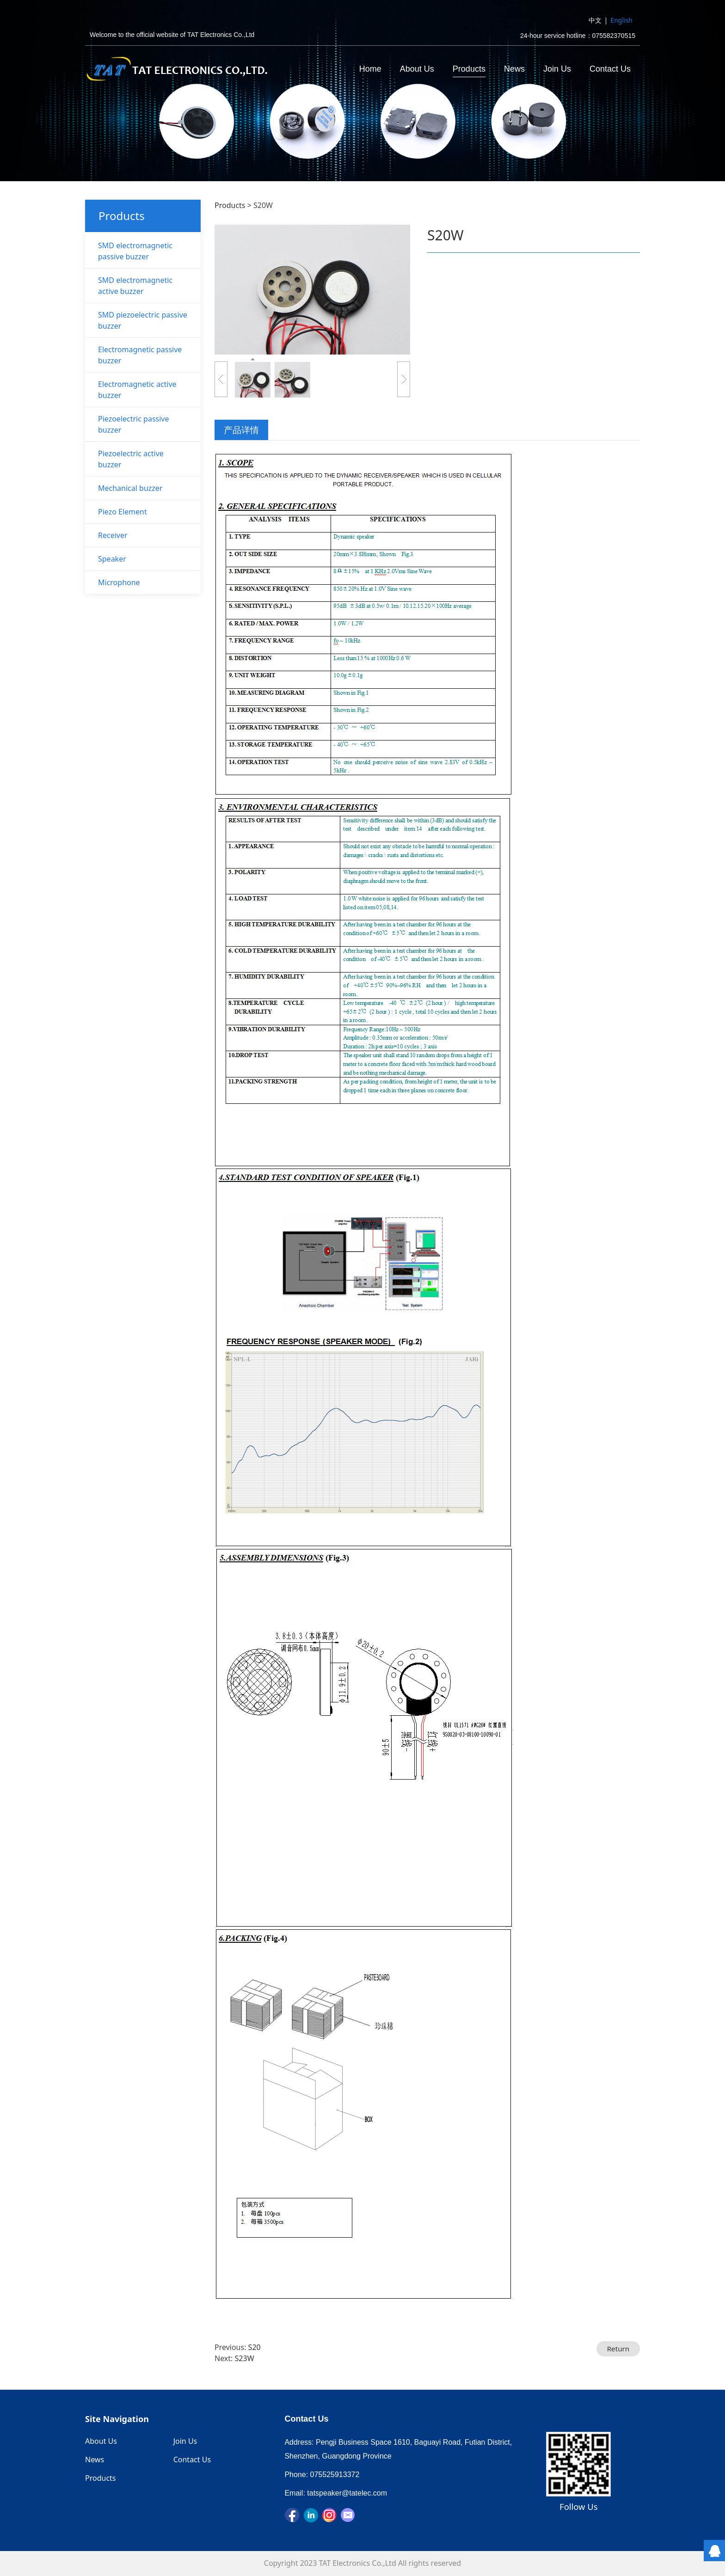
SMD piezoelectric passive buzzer (142, 320)
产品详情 (241, 429)
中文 (595, 20)
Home (370, 68)
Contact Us (610, 68)
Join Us (557, 68)
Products (469, 68)
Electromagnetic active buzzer (137, 389)
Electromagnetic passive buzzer (140, 355)
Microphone (119, 582)
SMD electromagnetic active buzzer (135, 285)
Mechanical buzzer (130, 488)
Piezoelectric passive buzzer (133, 424)
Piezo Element (122, 512)
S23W (244, 2358)
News (514, 68)
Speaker (112, 559)
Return (618, 2348)
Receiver (113, 535)
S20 (254, 2347)
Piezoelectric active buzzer (131, 459)
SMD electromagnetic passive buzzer (135, 251)
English (621, 20)
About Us (417, 68)
